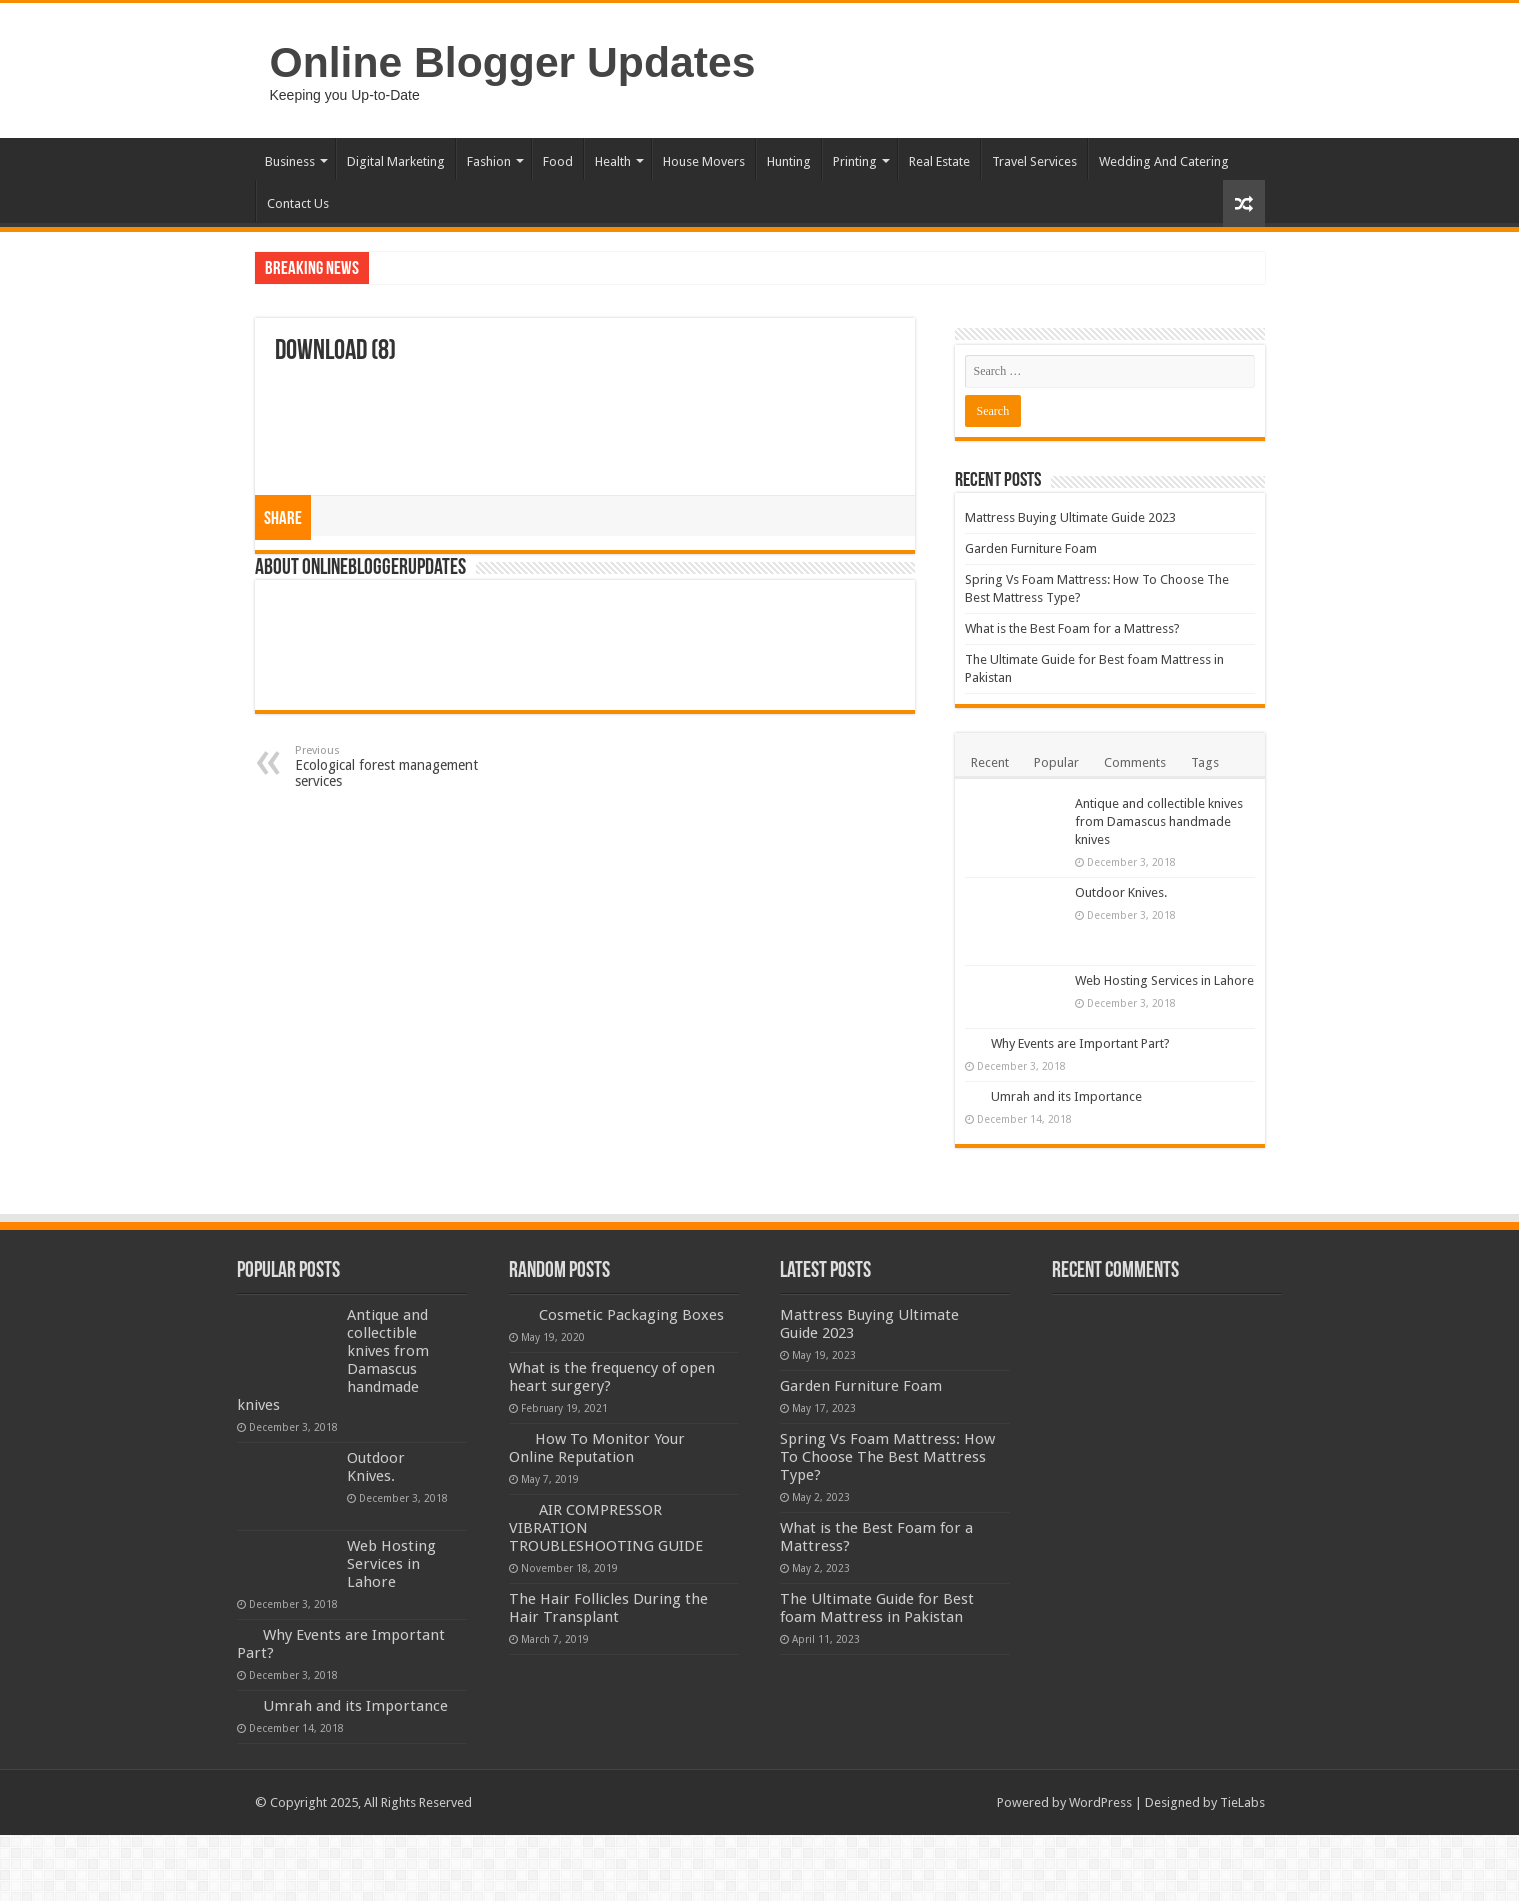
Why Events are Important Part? (1080, 1043)
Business (290, 161)
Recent (990, 762)
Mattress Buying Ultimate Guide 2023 (1070, 517)
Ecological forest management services (397, 766)
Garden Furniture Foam (1031, 548)
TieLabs (1242, 1802)
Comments (1135, 762)
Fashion (489, 161)
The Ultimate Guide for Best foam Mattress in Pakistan (877, 1608)
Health (613, 161)
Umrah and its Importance (1066, 1096)
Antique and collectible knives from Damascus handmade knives (1159, 821)
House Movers (704, 161)
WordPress (1100, 1802)
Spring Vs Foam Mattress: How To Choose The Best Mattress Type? (887, 1457)
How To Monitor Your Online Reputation (597, 1448)
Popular (1056, 762)
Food (558, 161)
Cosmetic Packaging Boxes (631, 1315)
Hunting (789, 161)
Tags (1205, 762)
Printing (855, 161)
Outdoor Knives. (1121, 892)
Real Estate (939, 161)
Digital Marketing (396, 161)
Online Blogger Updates (513, 62)
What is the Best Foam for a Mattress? (1072, 628)
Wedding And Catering (1164, 161)
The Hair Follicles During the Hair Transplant (608, 1608)
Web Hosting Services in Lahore (1164, 980)
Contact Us (298, 203)
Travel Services (1034, 161)
